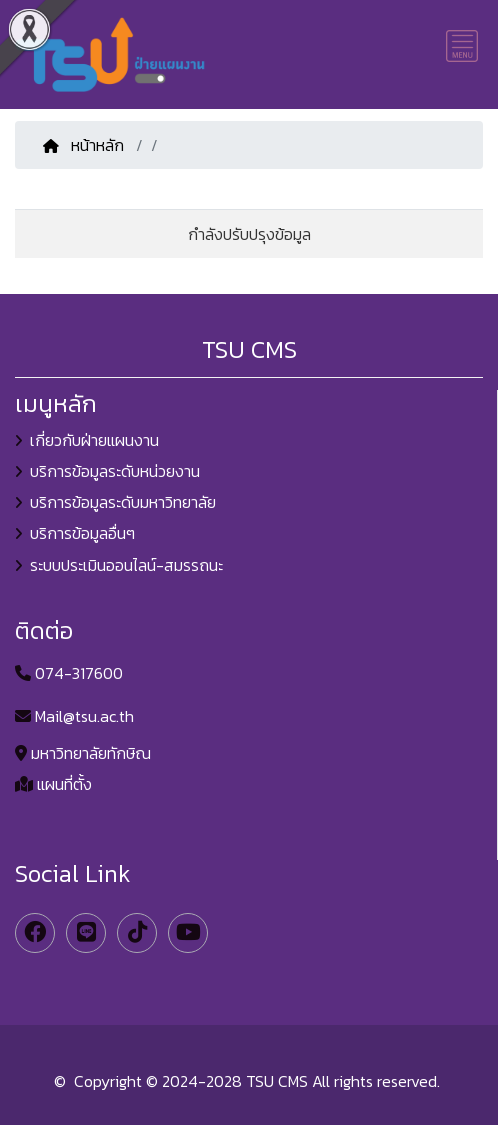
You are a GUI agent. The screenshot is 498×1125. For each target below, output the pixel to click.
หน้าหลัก (85, 145)
